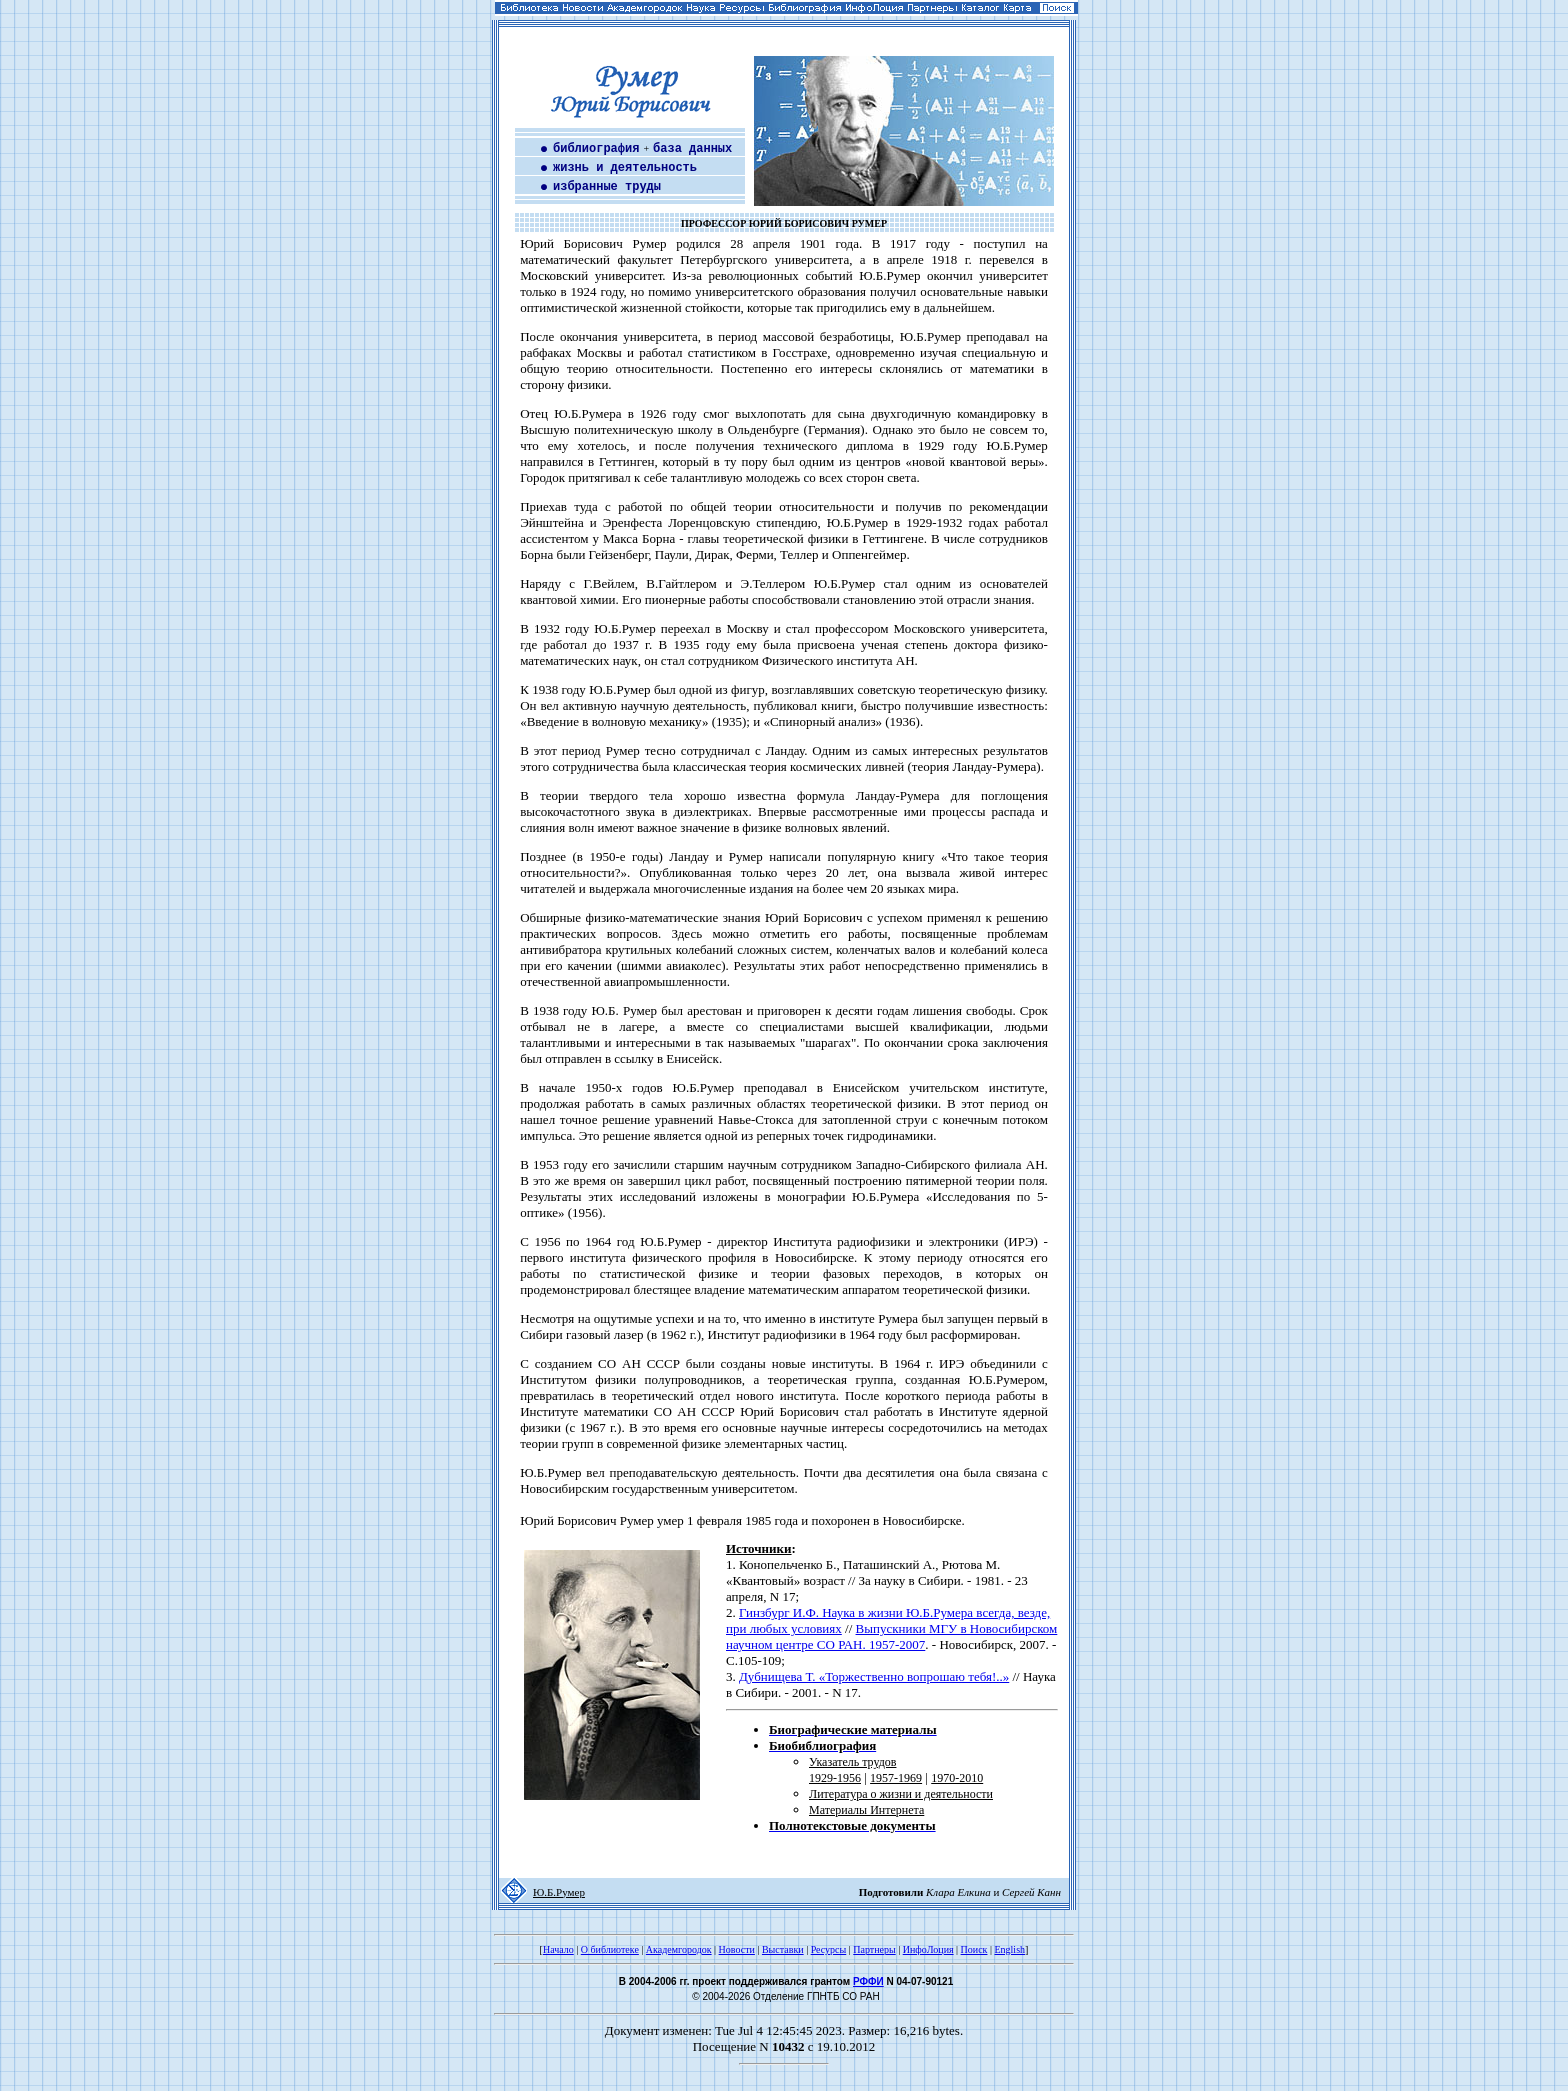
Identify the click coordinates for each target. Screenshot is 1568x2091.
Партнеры (874, 1949)
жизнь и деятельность (625, 168)
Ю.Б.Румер (559, 1892)
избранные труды (607, 187)
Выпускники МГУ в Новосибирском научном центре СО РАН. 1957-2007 (891, 1636)
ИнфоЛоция (928, 1949)
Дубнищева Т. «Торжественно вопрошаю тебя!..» (874, 1676)
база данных (692, 149)
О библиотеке (610, 1949)
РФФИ (868, 1981)
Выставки (783, 1949)
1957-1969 (896, 1778)
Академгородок (679, 1949)
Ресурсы (829, 1949)
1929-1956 (835, 1778)
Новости (737, 1949)
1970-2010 (957, 1778)
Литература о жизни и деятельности (901, 1794)
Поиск (974, 1949)
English (1009, 1949)
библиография (596, 149)
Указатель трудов (852, 1762)
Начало (558, 1949)
